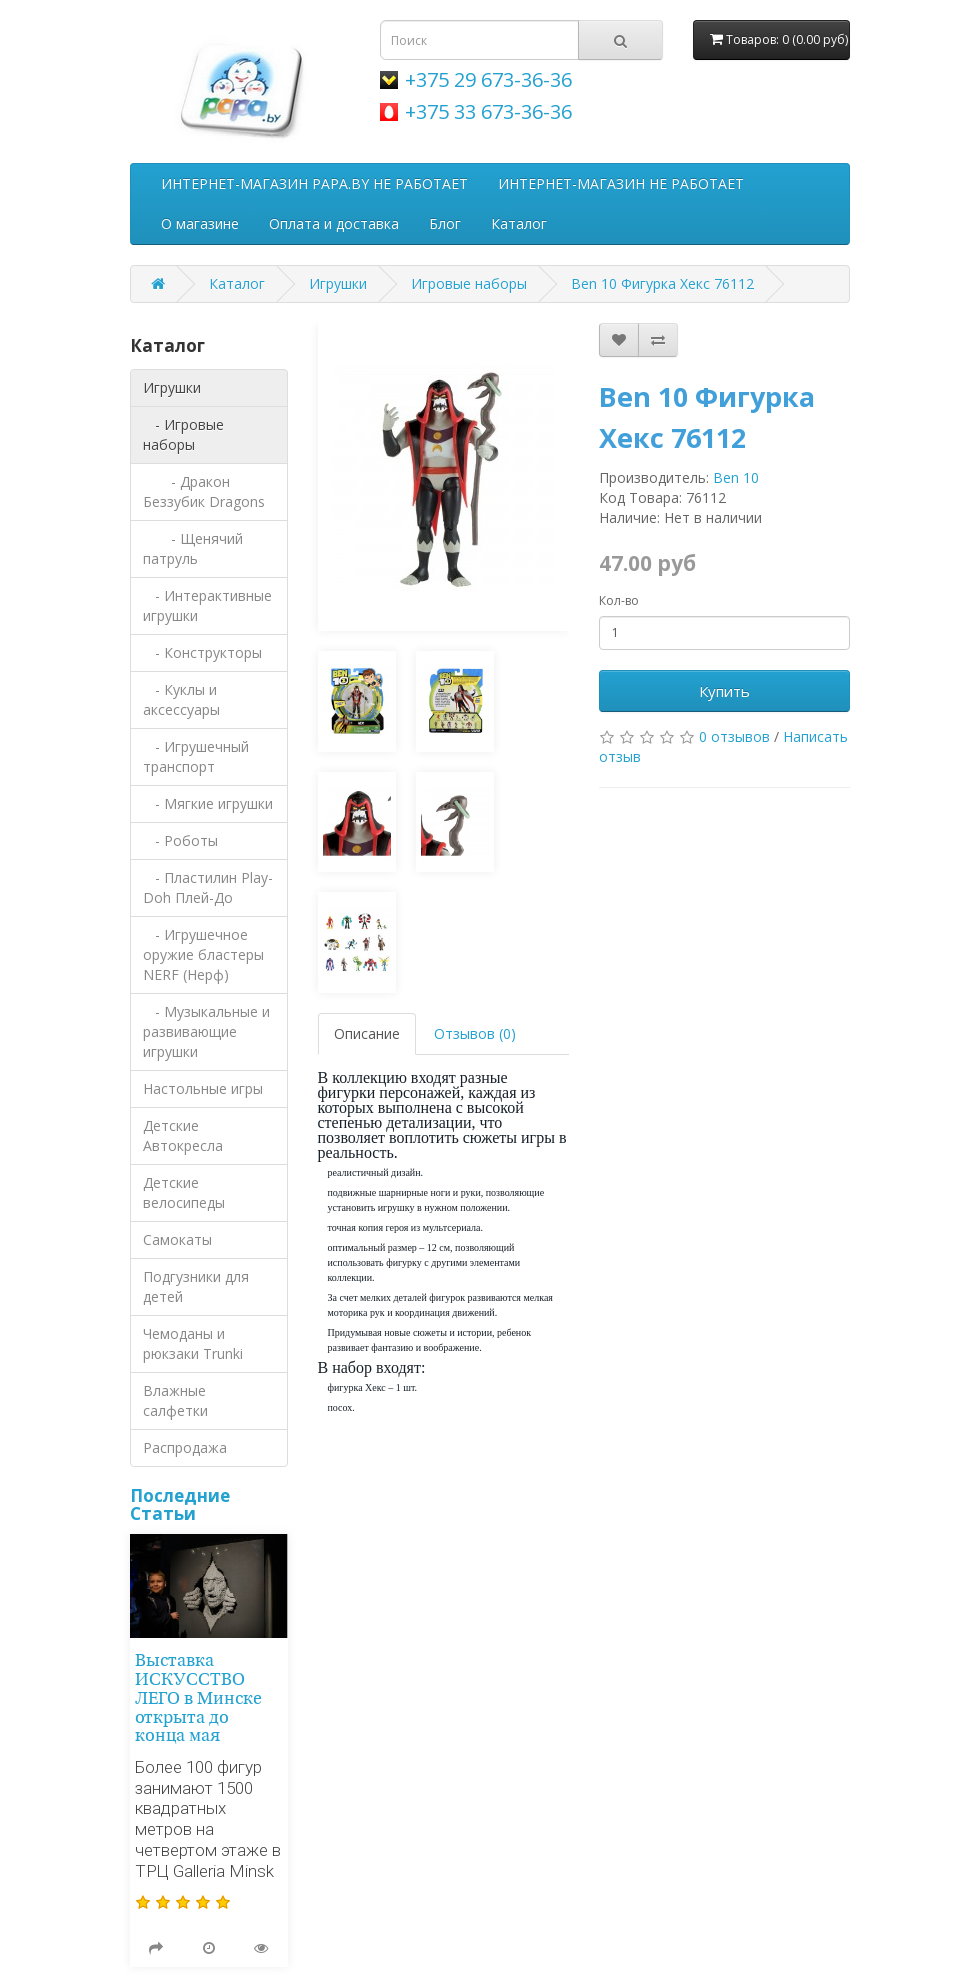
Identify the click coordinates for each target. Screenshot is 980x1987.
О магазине (200, 223)
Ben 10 (736, 477)
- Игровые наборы (183, 434)
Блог (445, 223)
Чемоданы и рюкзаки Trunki (193, 1343)
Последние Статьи (180, 1505)
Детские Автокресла (183, 1135)
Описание (367, 1033)
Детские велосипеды (184, 1192)
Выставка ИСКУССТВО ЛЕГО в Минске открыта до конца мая (198, 1699)
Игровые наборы (469, 283)
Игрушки (338, 283)
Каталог (519, 223)
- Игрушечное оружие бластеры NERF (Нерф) (203, 954)
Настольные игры (203, 1088)
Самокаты (177, 1239)
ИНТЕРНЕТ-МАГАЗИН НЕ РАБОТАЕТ (621, 183)
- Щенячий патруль (193, 548)
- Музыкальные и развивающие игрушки (206, 1031)
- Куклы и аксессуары (181, 699)
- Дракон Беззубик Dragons (204, 491)
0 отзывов (734, 736)
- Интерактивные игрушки (207, 605)
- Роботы (180, 840)
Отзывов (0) (475, 1033)
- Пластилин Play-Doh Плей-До (208, 887)
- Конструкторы (202, 652)
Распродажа (185, 1447)
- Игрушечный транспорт (196, 756)
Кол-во (619, 600)
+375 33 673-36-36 (488, 111)
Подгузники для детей (196, 1286)
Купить (724, 691)
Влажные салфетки (175, 1400)
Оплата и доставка (334, 223)
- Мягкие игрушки (208, 803)
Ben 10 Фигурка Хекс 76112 (662, 283)
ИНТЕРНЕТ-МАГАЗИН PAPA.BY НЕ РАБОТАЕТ (314, 183)
